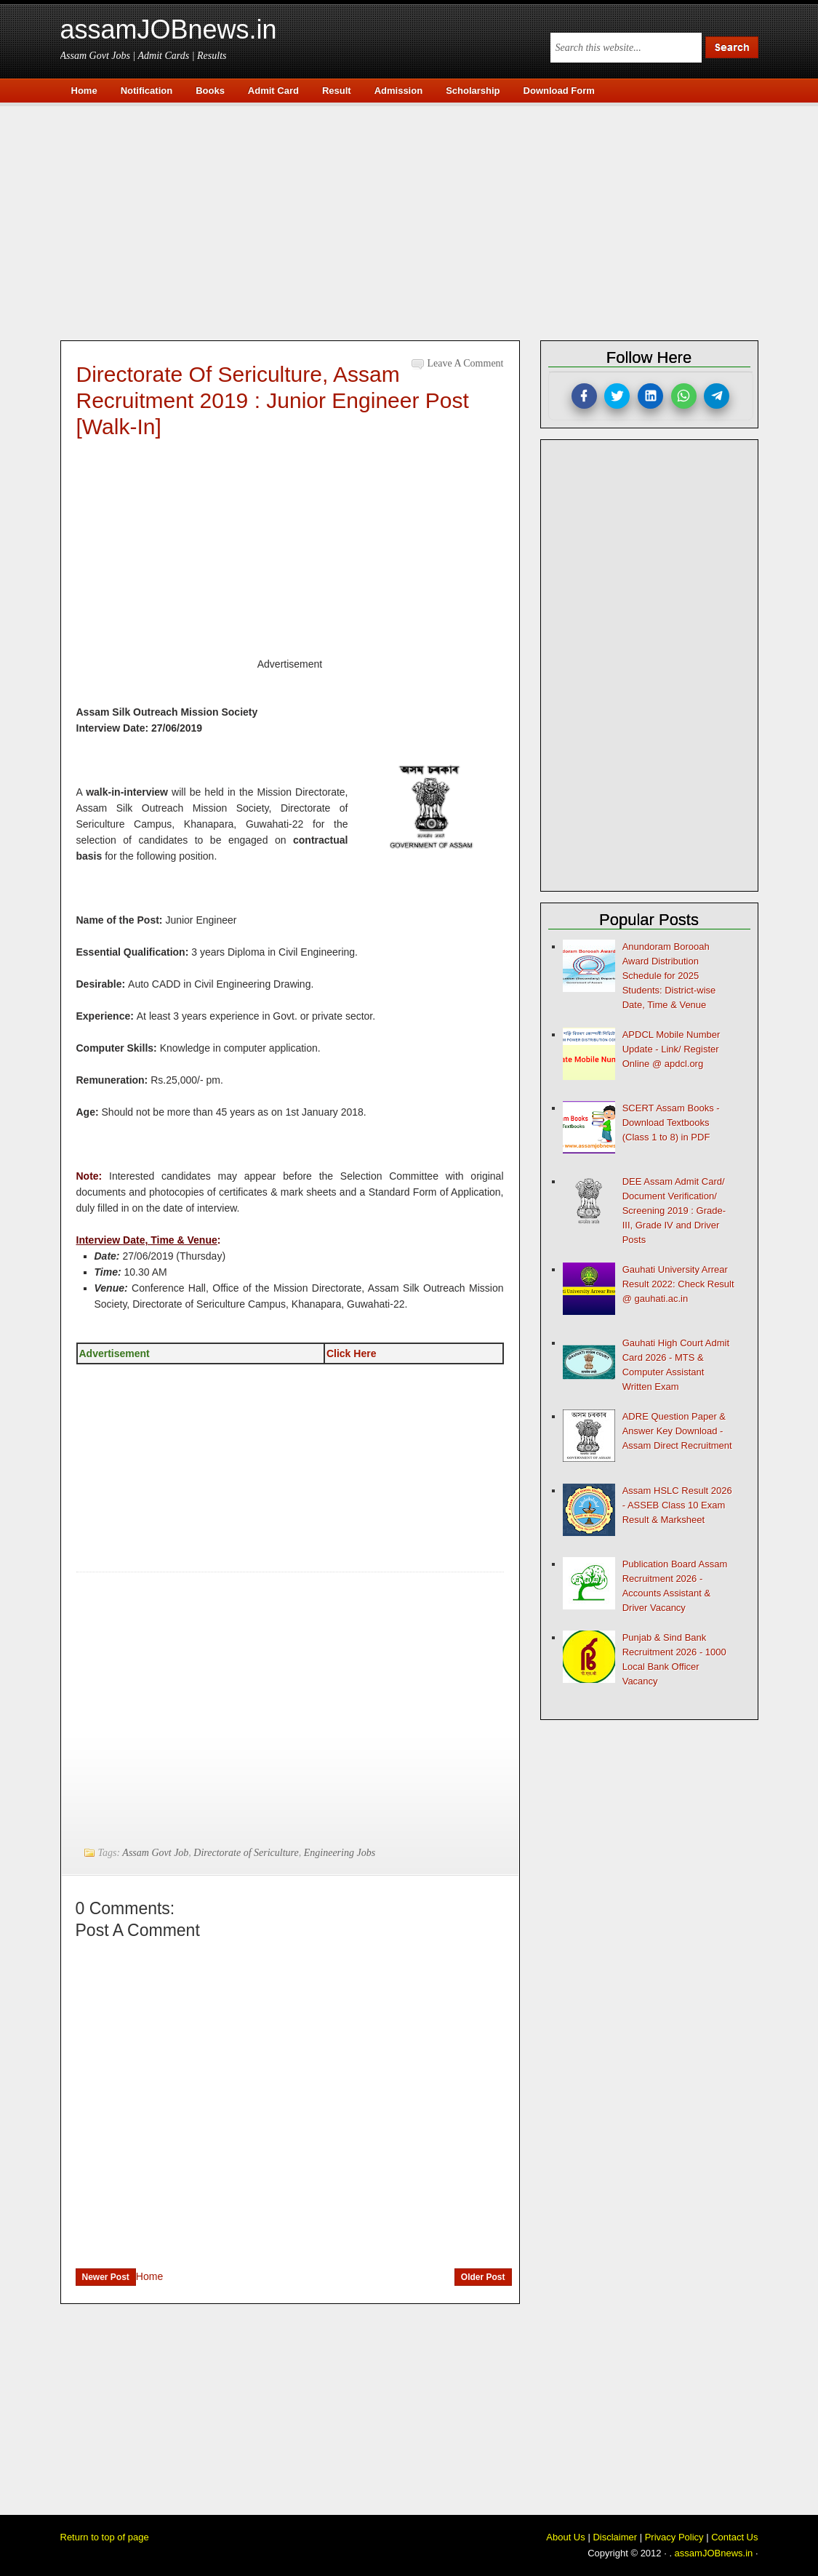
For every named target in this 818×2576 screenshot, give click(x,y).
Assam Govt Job (155, 1852)
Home (149, 2276)
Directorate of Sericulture (245, 1852)
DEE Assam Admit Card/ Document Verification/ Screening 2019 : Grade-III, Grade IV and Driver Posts (674, 1210)
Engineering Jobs (339, 1852)
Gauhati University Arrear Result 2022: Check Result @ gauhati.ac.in (678, 1284)
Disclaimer (615, 2537)
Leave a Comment (466, 363)
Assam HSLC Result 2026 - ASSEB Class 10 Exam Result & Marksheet (677, 1505)
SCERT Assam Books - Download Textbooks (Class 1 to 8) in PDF (671, 1123)
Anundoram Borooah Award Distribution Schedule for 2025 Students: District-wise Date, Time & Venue (669, 975)
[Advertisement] (416, 220)
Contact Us (734, 2537)
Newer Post (105, 2277)
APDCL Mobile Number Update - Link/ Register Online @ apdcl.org (671, 1049)
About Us (565, 2537)
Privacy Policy (674, 2537)
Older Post (483, 2277)
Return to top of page (104, 2537)
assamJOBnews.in (168, 29)
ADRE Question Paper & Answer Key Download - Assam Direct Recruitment (677, 1431)
